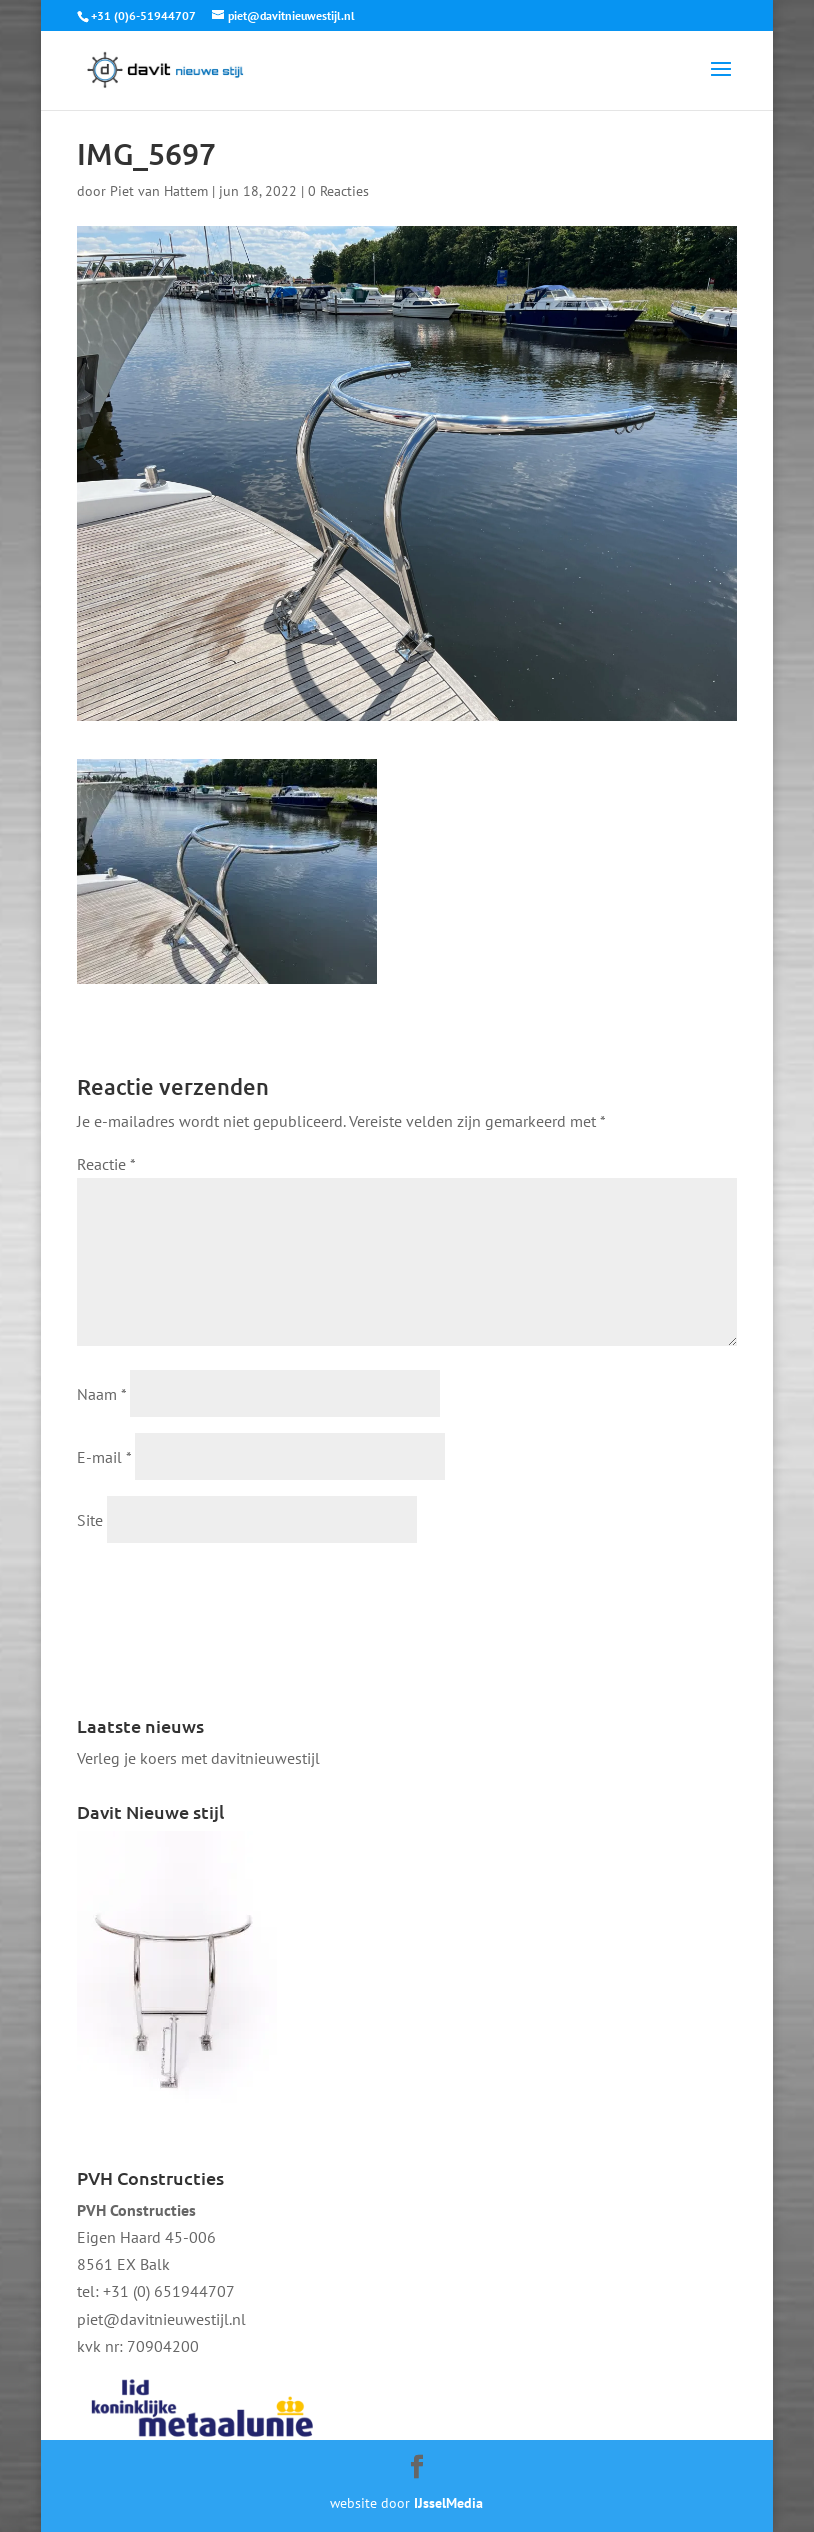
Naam (101, 1394)
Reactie (106, 1164)
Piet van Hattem (159, 191)
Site (90, 1520)
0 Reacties (338, 191)
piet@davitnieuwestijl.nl (161, 2319)
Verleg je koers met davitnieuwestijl (198, 1758)
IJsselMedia (448, 2503)
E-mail (104, 1457)
